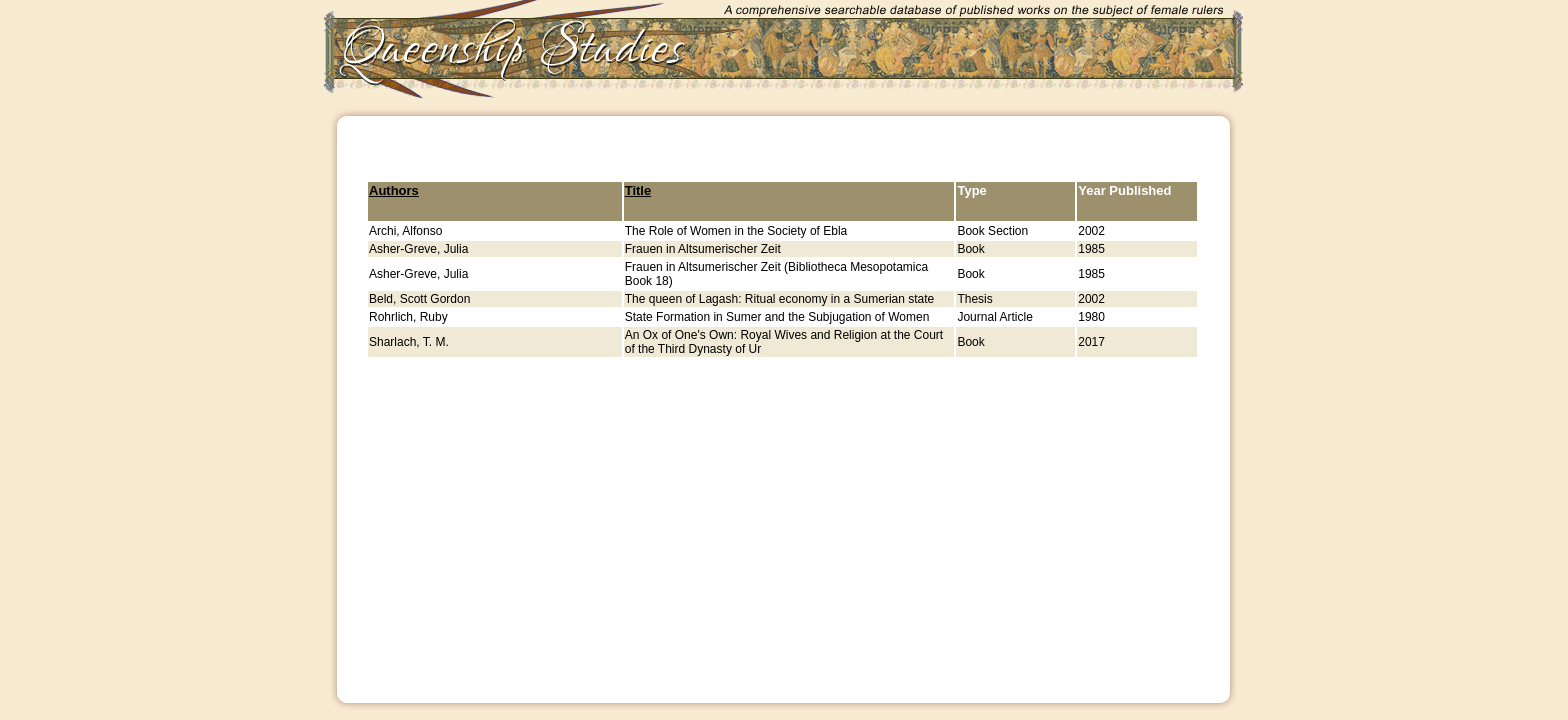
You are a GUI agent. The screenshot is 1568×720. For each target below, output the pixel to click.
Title (638, 190)
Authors (394, 190)
